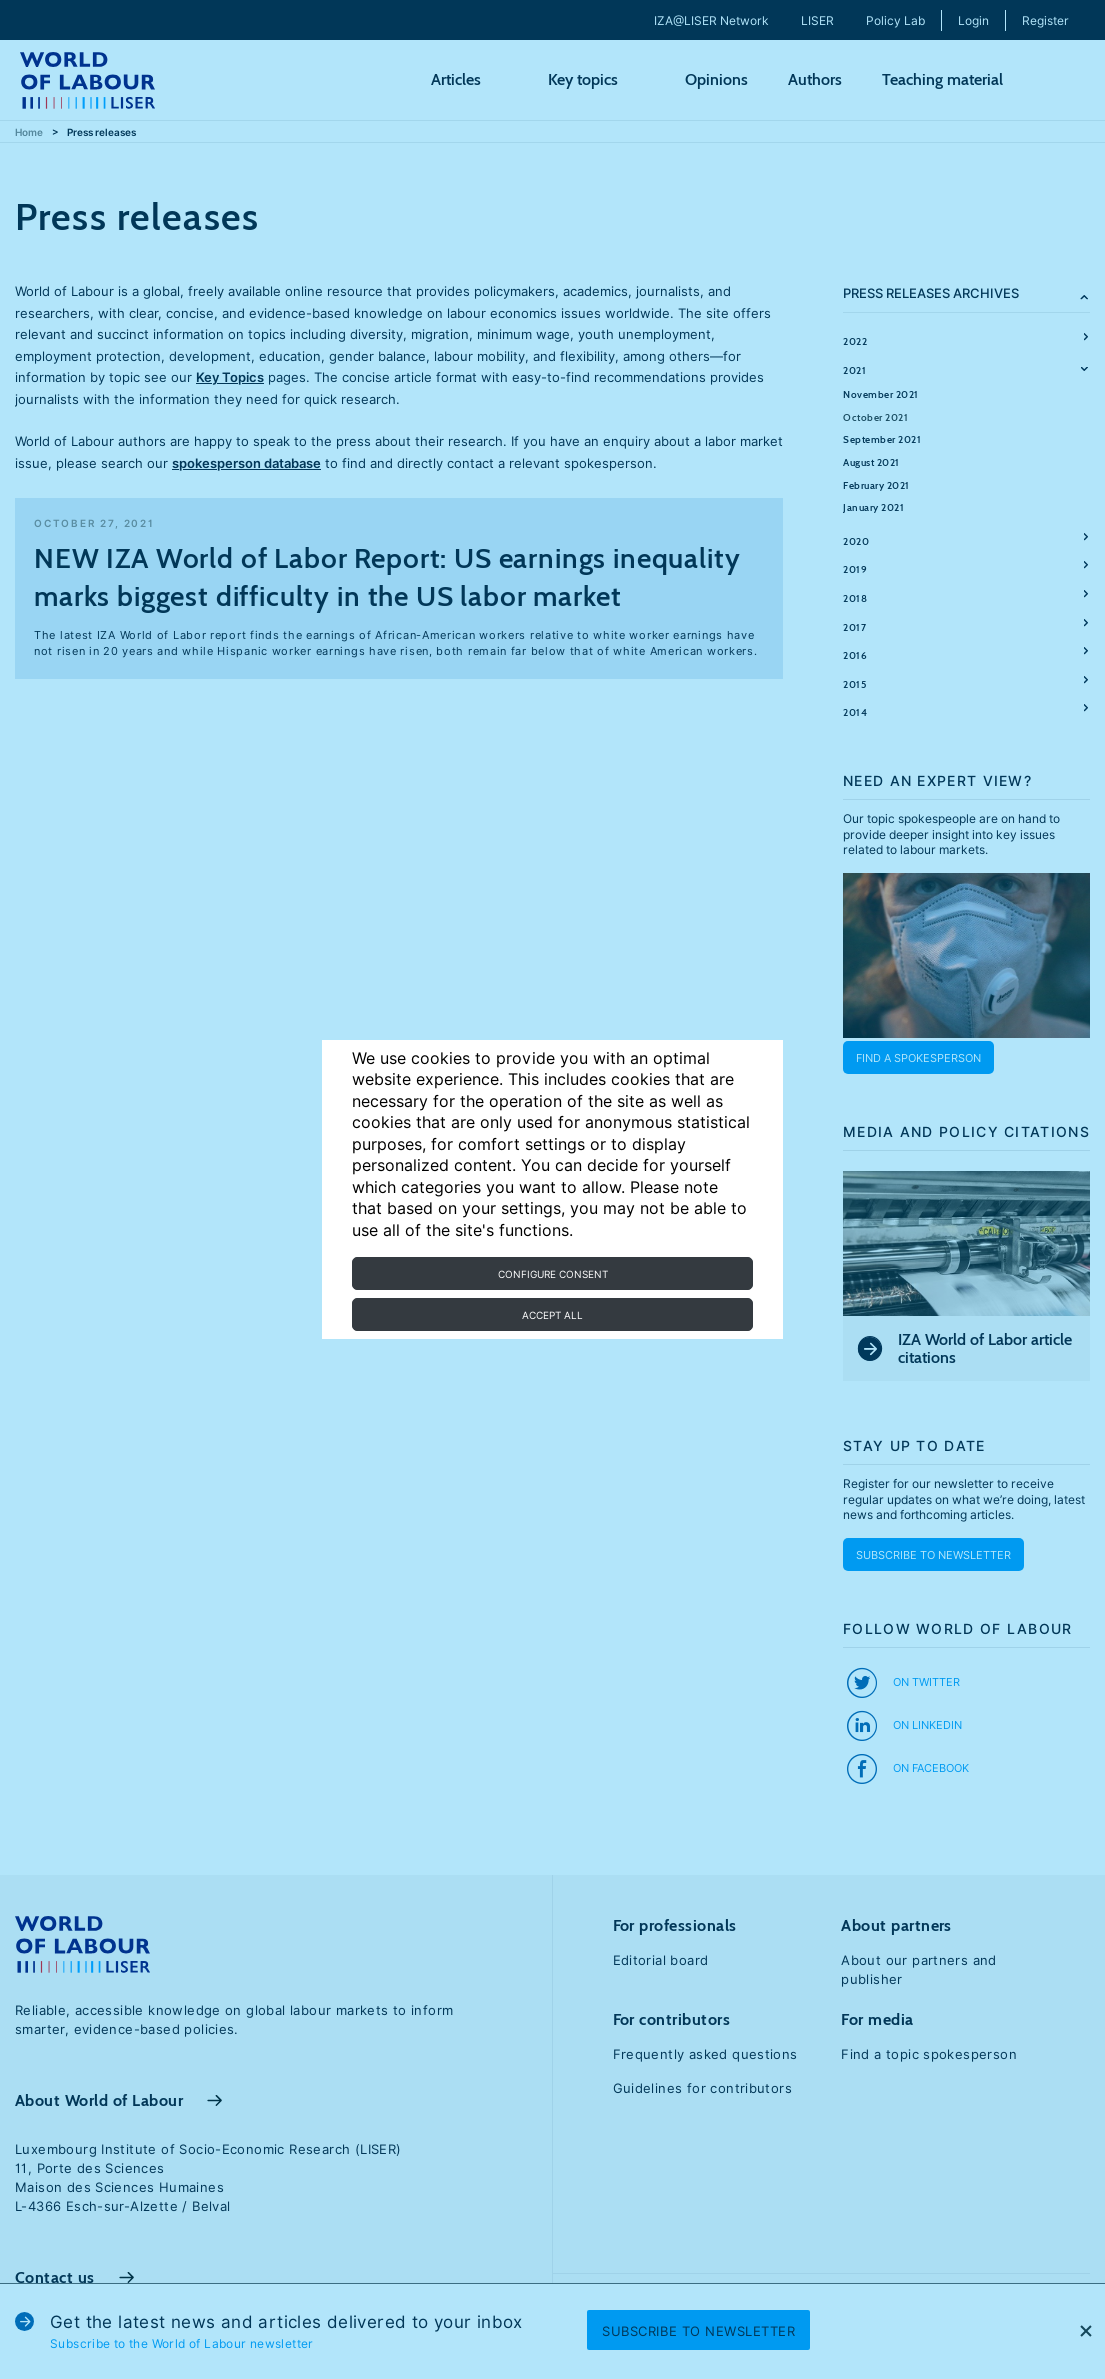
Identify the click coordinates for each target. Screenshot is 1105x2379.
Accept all (552, 1315)
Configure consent (553, 1274)
